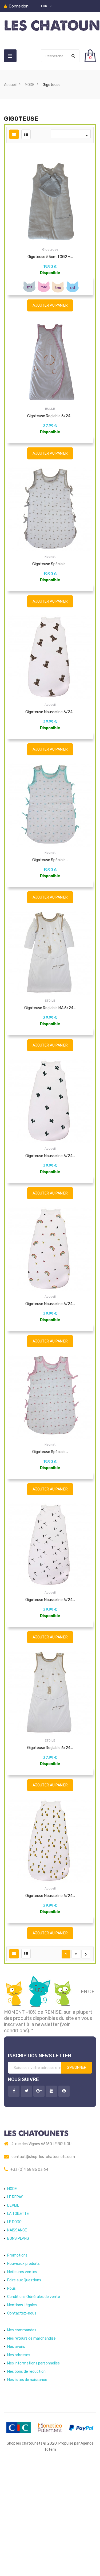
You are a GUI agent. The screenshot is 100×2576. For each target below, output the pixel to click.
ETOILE (50, 1052)
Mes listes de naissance (27, 2487)
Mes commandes (21, 2437)
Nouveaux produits (23, 2371)
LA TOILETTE (18, 2321)
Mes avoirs (16, 2454)
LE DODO (14, 2329)
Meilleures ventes (22, 2379)
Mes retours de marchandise (31, 2446)
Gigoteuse (50, 249)
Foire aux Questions (24, 2387)
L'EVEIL (13, 2312)
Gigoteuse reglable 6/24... (50, 435)
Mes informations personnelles (33, 2470)
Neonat (50, 584)
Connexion (19, 6)
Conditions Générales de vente (33, 2404)
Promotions (17, 2362)
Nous (11, 2396)
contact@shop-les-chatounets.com (43, 2264)
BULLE (50, 428)
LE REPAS (15, 2304)
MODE (12, 2296)
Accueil (50, 740)
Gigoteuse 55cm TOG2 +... (50, 257)
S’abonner (76, 2175)
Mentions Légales (22, 2412)
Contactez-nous (21, 2420)
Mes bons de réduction (26, 2479)
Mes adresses (18, 2462)
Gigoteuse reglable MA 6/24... (50, 1059)
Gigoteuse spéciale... (50, 591)
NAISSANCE (17, 2337)
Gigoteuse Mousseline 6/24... (50, 747)
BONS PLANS (18, 2346)
